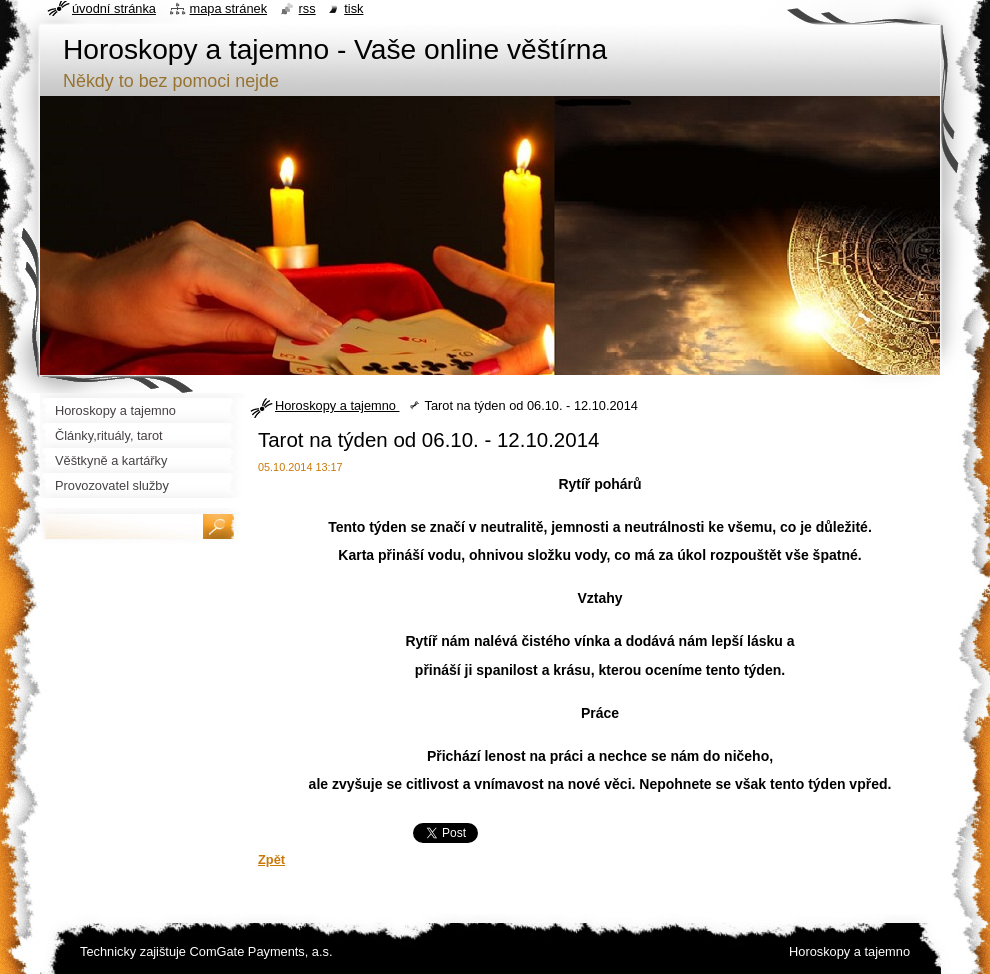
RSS (307, 8)
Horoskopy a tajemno (337, 405)
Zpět (271, 859)
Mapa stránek (229, 8)
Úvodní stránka (114, 8)
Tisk (353, 8)
